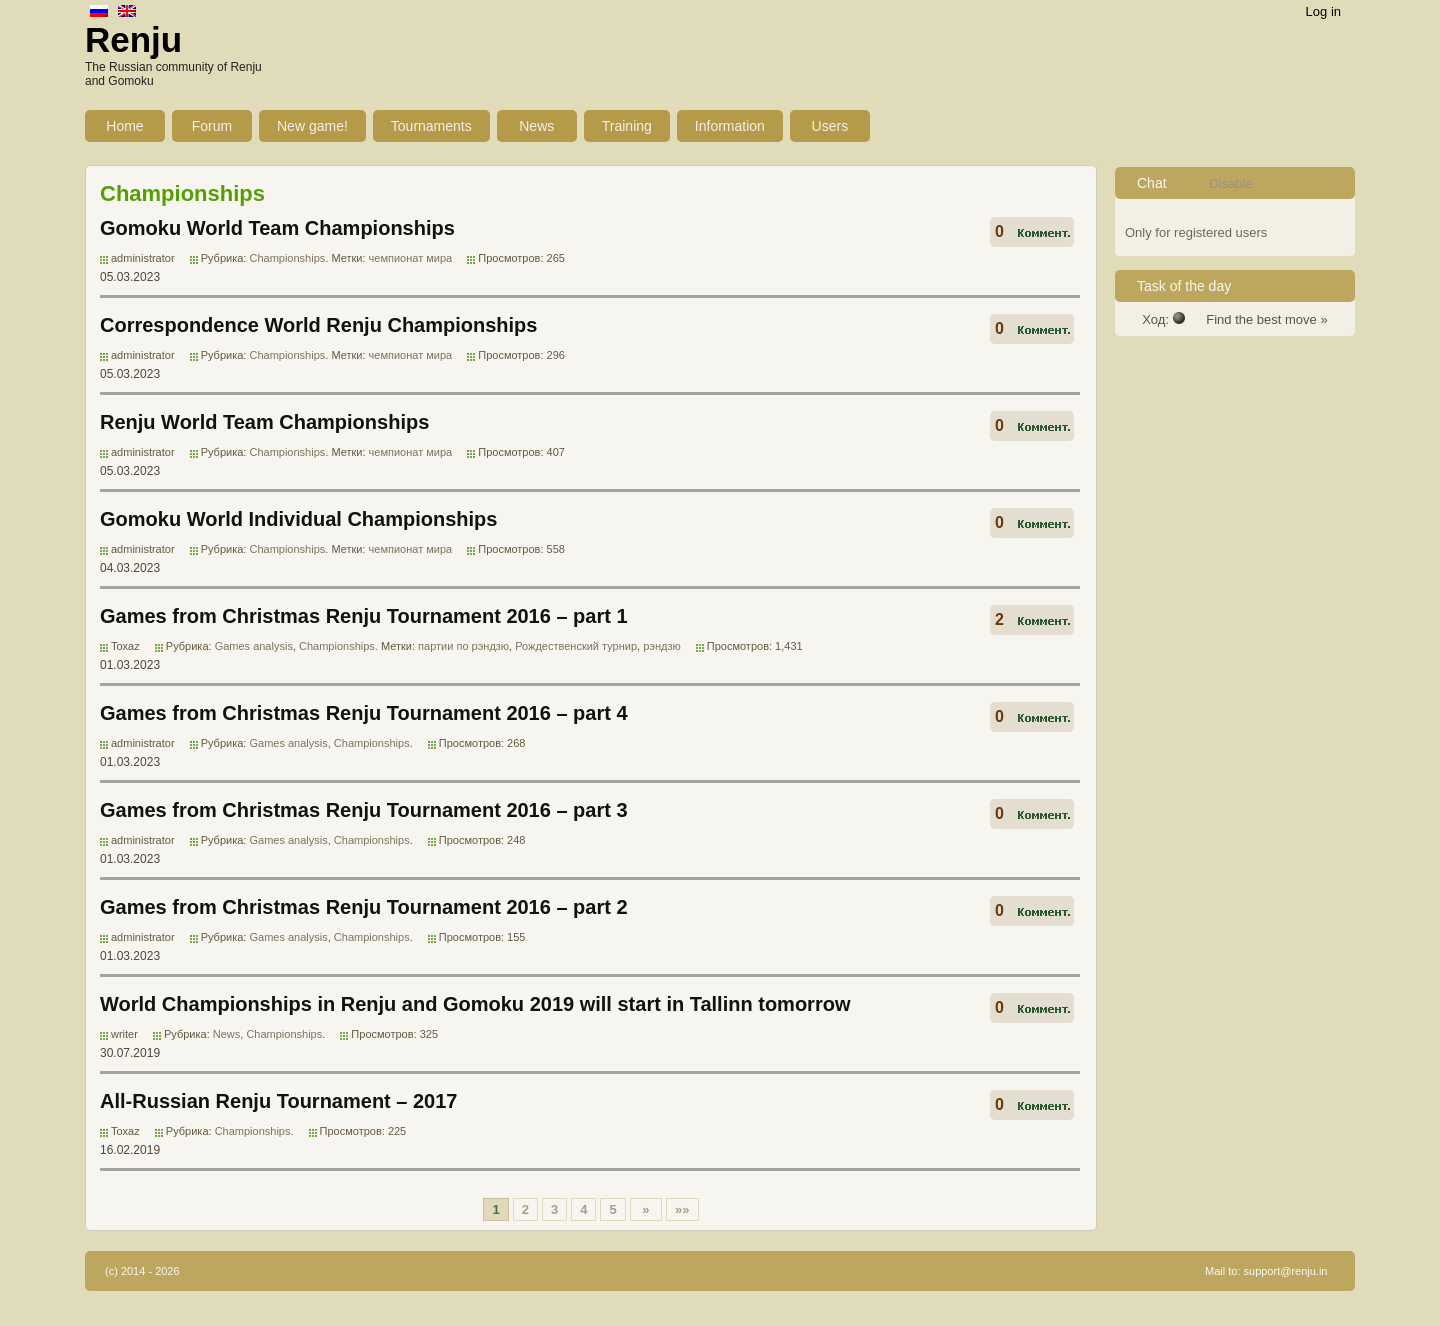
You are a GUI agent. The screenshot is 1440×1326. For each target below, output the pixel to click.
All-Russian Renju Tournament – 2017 (279, 1101)
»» (682, 1209)
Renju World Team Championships (264, 422)
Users (830, 126)
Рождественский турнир (576, 646)
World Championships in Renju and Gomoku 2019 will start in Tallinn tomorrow (475, 1004)
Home (124, 126)
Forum (212, 126)
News (536, 126)
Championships (287, 258)
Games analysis (254, 646)
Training (627, 126)
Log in (1323, 11)
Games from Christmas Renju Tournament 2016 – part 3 (364, 810)
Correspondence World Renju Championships (318, 325)
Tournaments (431, 126)
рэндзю (662, 646)
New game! (312, 126)
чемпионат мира (411, 258)
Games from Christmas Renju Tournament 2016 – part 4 (364, 713)
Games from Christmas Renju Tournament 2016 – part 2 (364, 907)
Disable (1230, 183)
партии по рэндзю (463, 646)
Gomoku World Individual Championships (298, 519)
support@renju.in (1286, 1271)
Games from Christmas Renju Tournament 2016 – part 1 (364, 616)
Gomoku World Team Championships (277, 228)
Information (730, 126)
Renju (133, 39)
